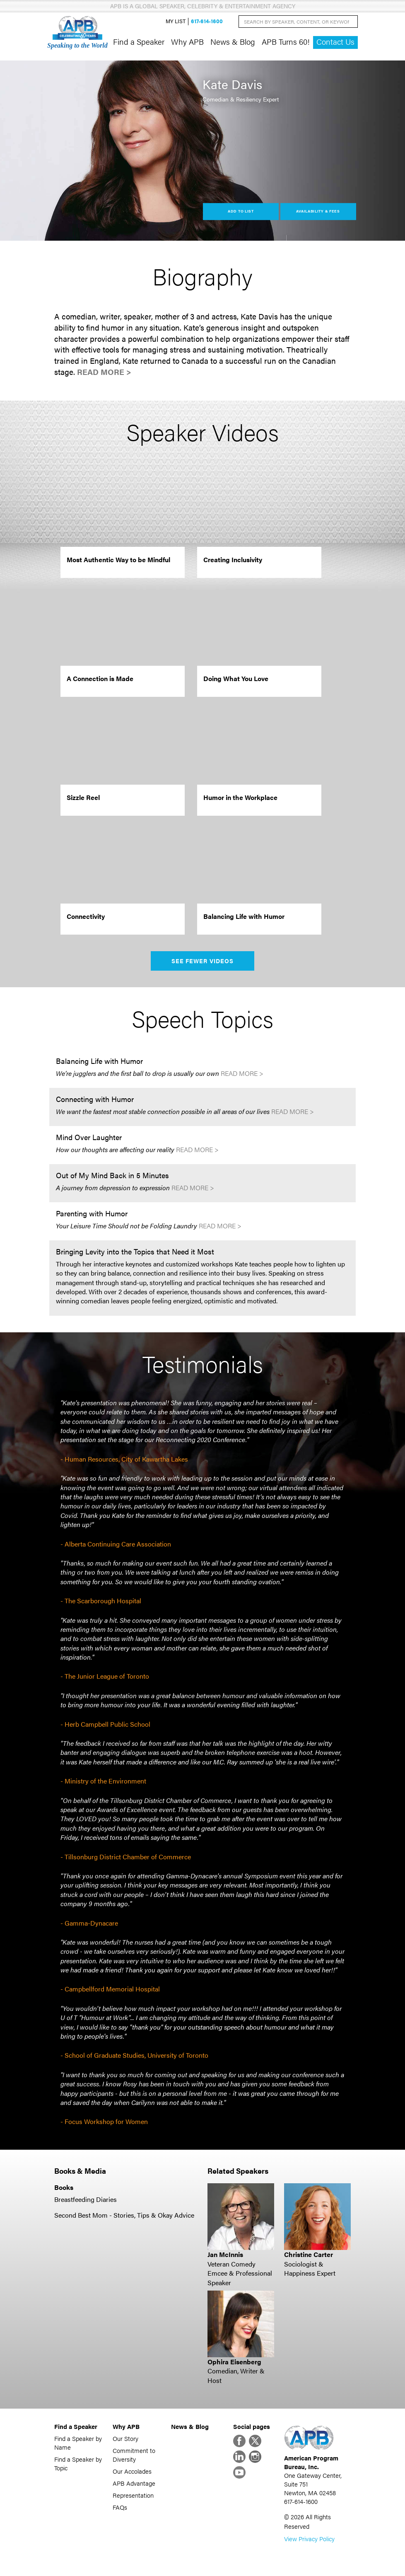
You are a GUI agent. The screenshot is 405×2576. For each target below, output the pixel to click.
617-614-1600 (207, 21)
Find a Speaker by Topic (78, 2463)
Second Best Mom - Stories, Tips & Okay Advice (124, 2215)
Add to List (241, 211)
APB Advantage (134, 2483)
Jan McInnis (225, 2254)
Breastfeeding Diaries (85, 2199)
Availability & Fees (318, 211)
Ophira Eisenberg (234, 2361)
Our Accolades (132, 2471)
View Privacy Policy (309, 2538)
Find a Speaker (138, 41)
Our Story (125, 2438)
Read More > (104, 372)
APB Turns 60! (286, 41)
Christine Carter (308, 2254)
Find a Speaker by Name (78, 2442)
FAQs (120, 2507)
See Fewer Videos (202, 961)
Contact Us (335, 41)
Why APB (187, 41)
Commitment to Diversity (134, 2454)
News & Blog (232, 41)
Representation (133, 2495)
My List (176, 21)
